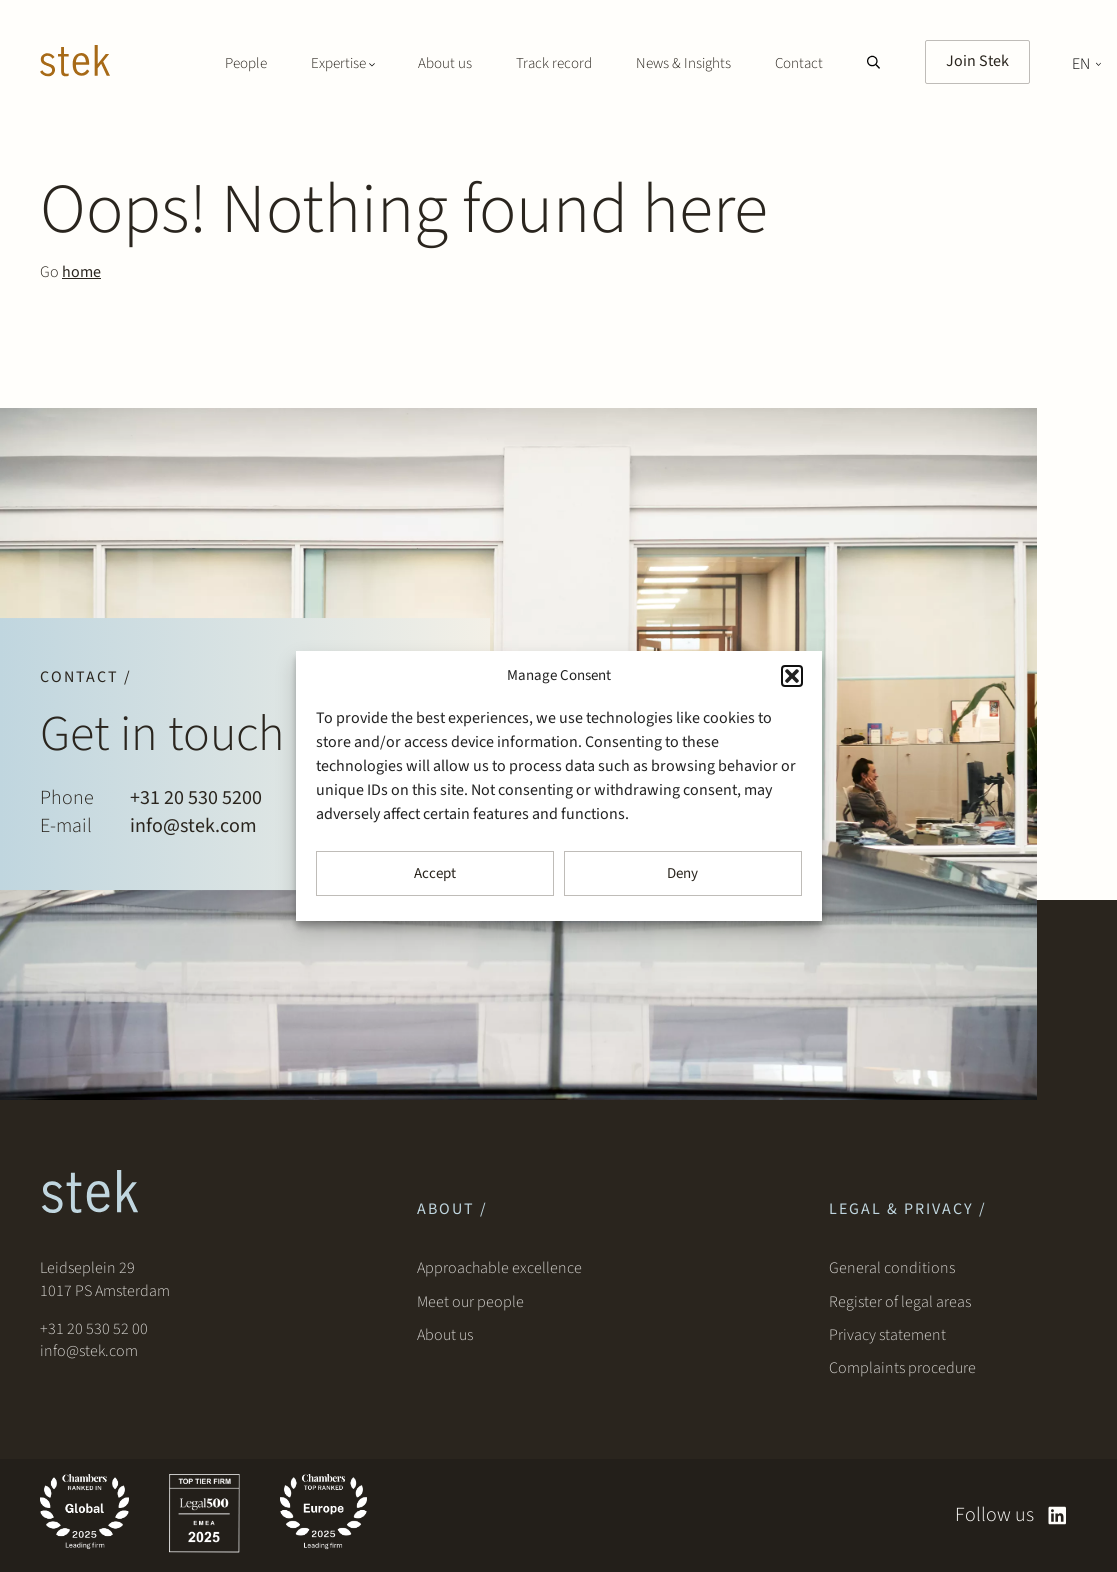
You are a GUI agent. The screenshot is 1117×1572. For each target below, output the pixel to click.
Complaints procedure (902, 1368)
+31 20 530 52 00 (94, 1329)
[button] (792, 676)
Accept (435, 873)
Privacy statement (887, 1335)
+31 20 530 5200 (196, 798)
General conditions (892, 1268)
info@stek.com (193, 826)
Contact (799, 63)
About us (445, 63)
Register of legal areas (900, 1302)
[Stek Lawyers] (75, 64)
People (246, 63)
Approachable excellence (499, 1268)
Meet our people (470, 1302)
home (81, 272)
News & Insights (683, 63)
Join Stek (977, 61)
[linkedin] (1057, 1515)
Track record (554, 63)
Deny (682, 873)
